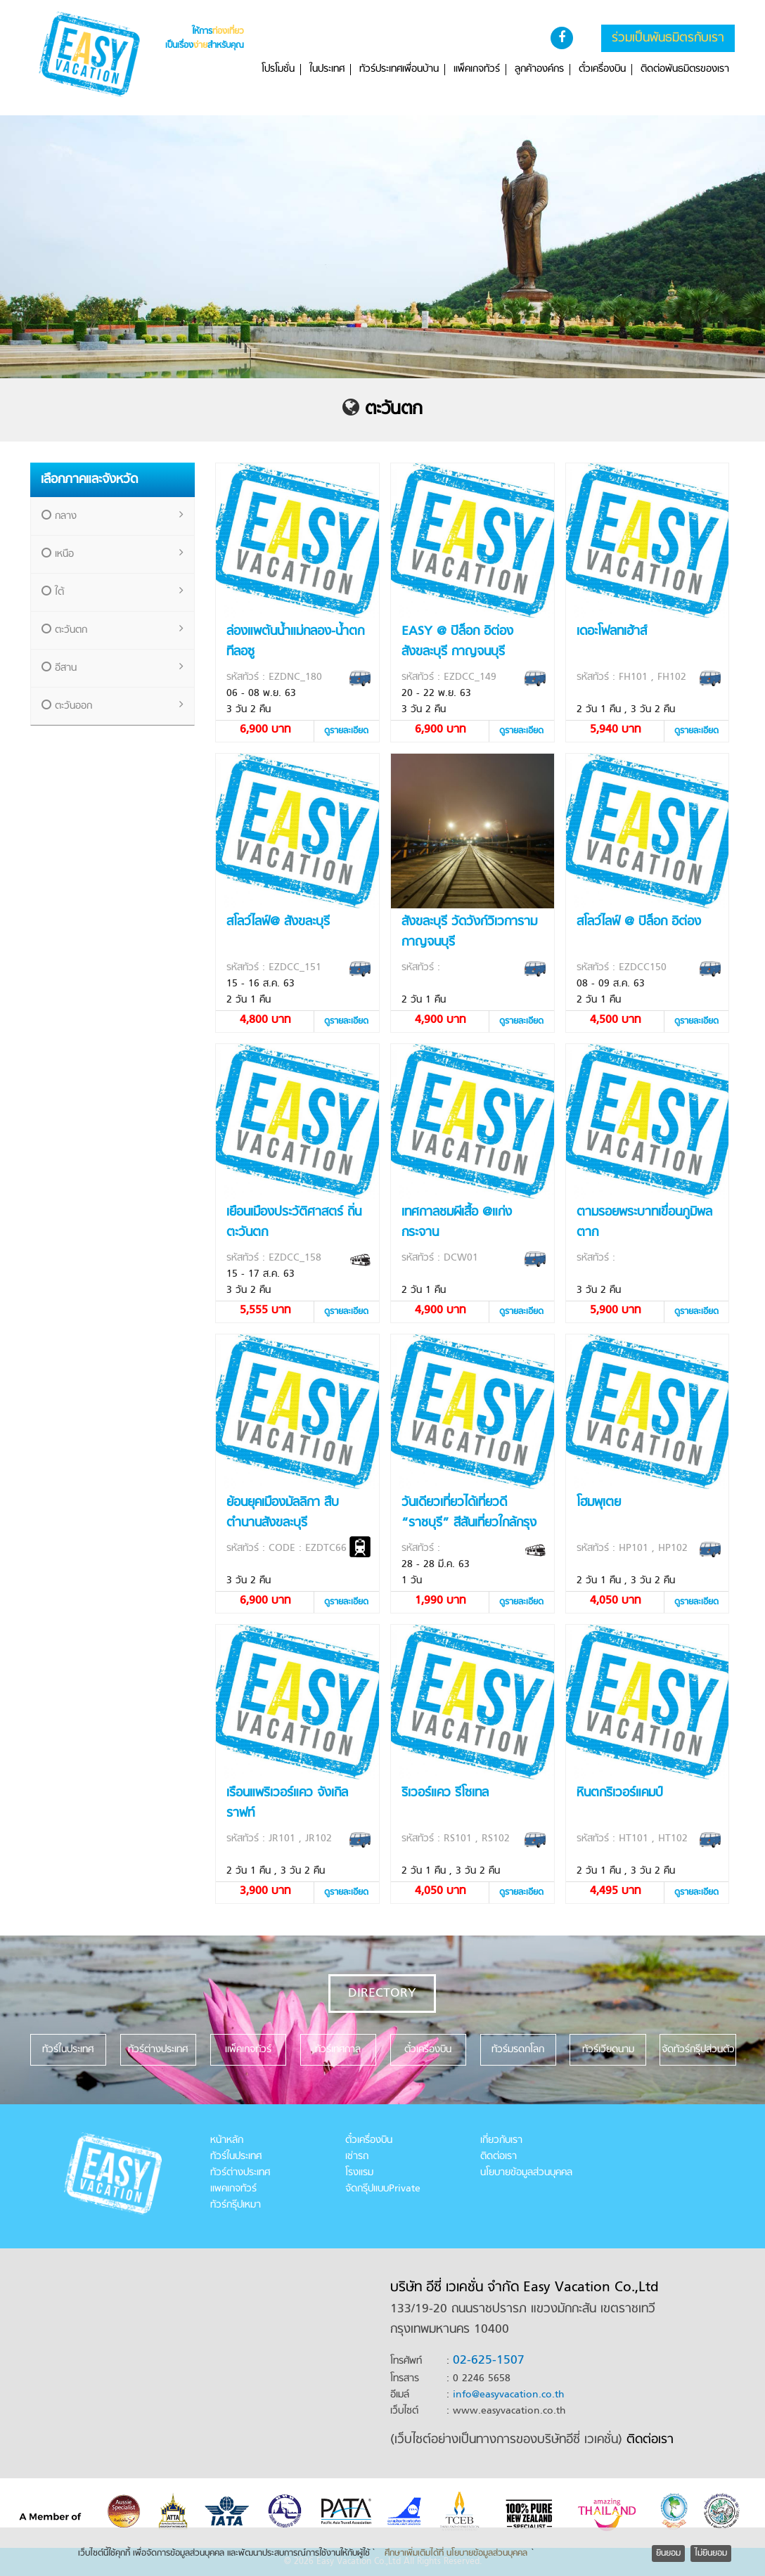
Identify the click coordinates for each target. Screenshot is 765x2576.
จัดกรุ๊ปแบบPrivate (382, 2189)
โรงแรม (359, 2173)
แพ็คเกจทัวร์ (477, 69)
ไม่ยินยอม (711, 2553)
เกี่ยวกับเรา (501, 2140)
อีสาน (112, 668)
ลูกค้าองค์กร (539, 69)
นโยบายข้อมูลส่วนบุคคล (526, 2173)
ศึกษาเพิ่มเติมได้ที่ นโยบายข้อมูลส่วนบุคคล (456, 2553)
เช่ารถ (356, 2157)
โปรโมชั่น (278, 69)
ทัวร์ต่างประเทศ (240, 2173)
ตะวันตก (394, 410)
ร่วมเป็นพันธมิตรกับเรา (668, 38)
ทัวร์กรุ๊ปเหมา (235, 2205)
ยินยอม (668, 2553)
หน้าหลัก (226, 2140)
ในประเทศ (327, 69)
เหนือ (112, 554)
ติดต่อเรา (498, 2157)
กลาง (112, 516)
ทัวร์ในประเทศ (236, 2157)
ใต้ (112, 592)
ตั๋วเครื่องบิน (602, 69)
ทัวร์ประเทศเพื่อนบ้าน (399, 69)
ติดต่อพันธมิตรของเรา (685, 69)
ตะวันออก (112, 706)
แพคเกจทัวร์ (233, 2189)
